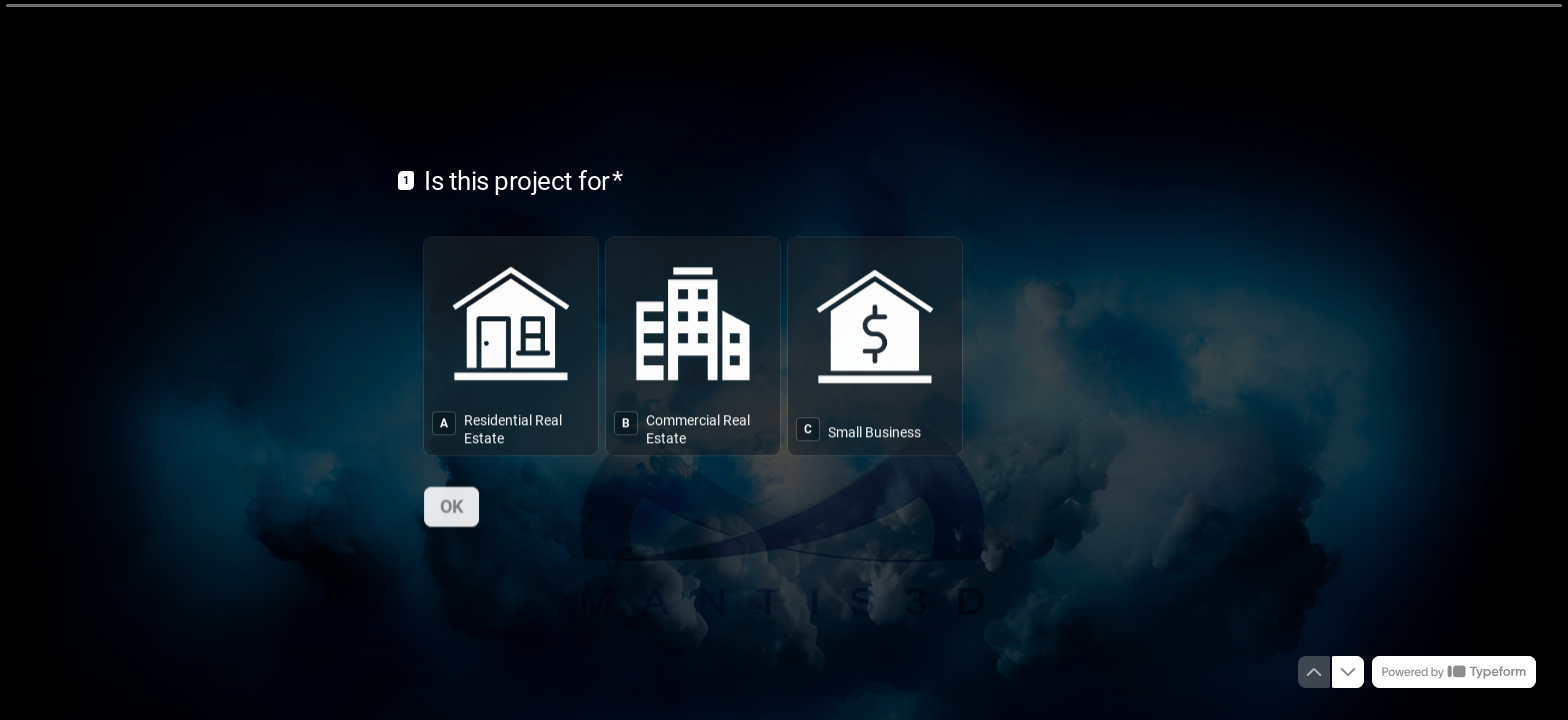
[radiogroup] (784, 345)
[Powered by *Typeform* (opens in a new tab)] (1454, 672)
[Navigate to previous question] (1314, 672)
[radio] (511, 345)
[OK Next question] (451, 505)
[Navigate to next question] (1348, 672)
